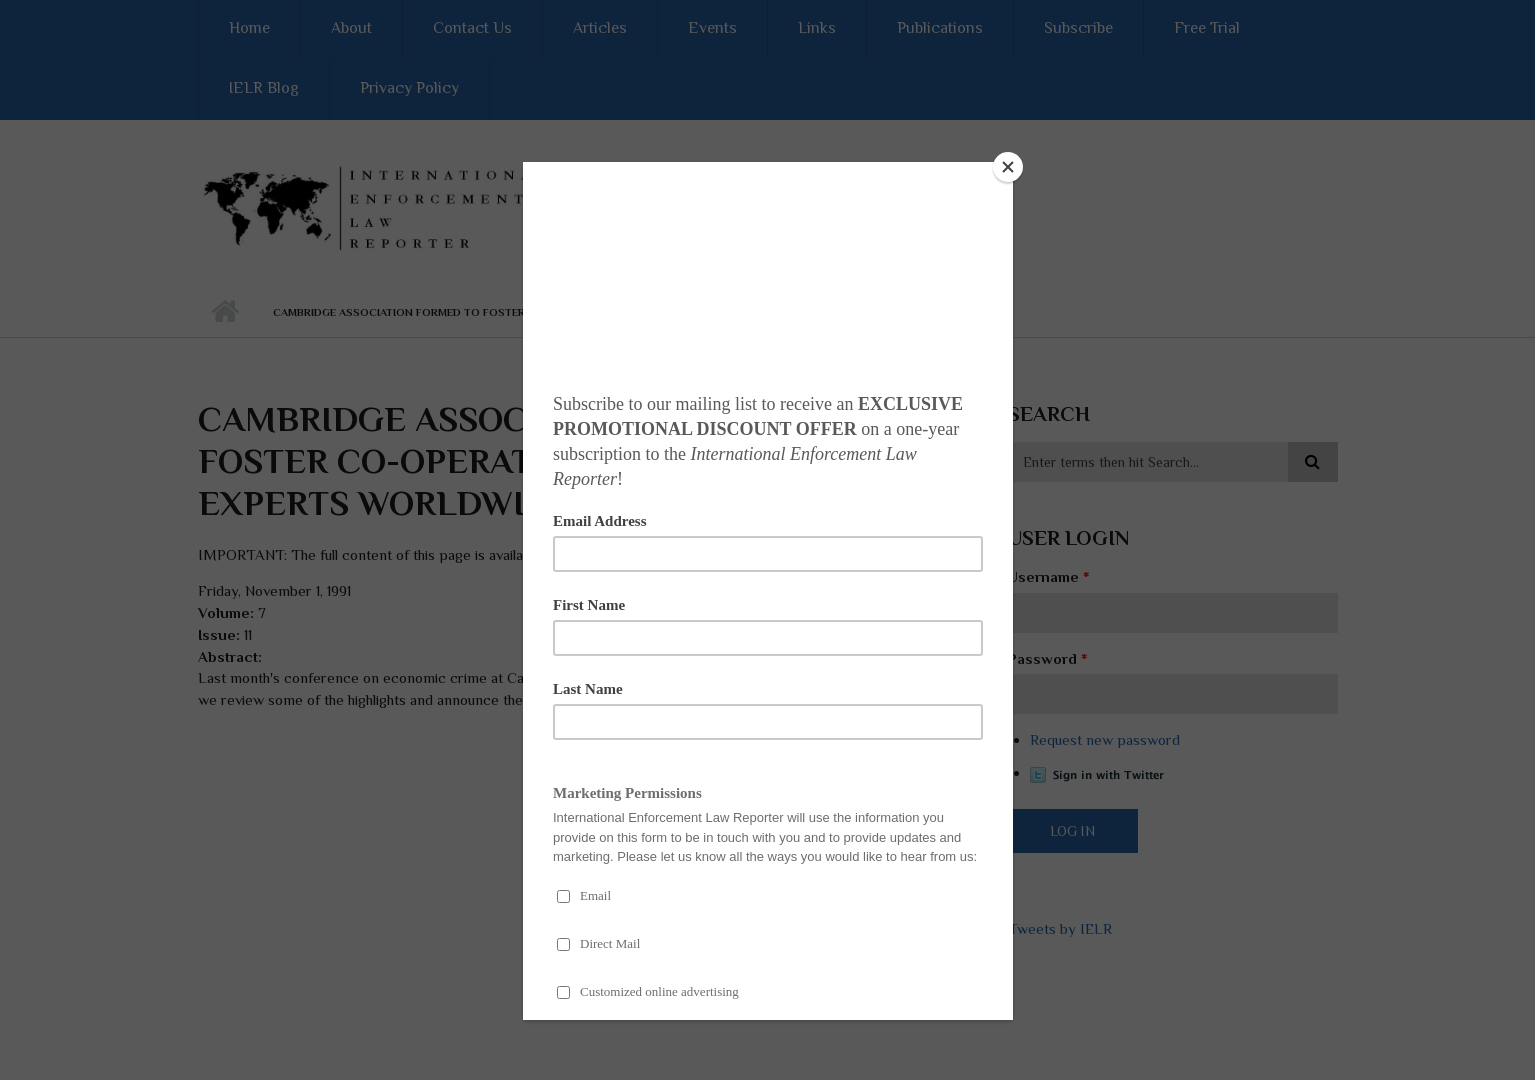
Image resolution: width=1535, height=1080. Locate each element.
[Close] (1008, 167)
